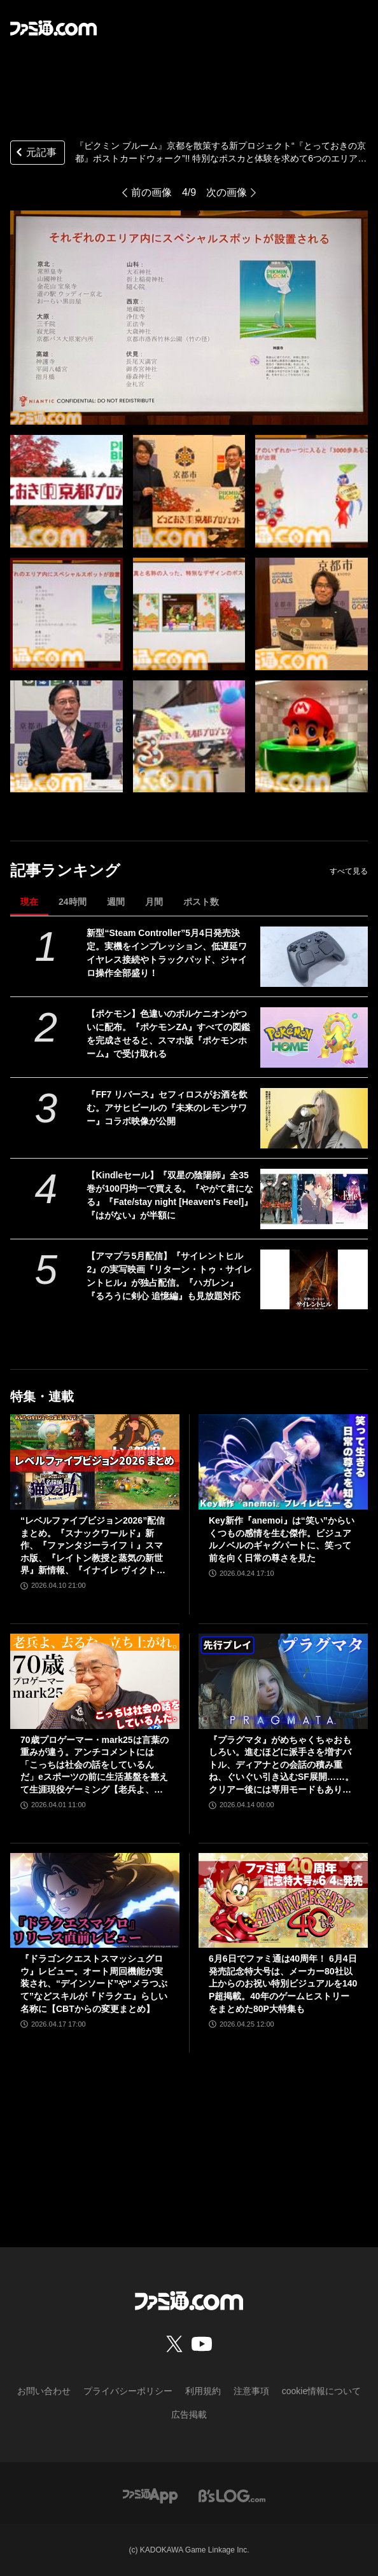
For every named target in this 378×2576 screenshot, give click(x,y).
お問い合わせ (44, 2391)
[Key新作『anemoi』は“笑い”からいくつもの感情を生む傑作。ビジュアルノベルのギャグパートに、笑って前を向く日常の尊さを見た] (283, 1462)
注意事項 (251, 2391)
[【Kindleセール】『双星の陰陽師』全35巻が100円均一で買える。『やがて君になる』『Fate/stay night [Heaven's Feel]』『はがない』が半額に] (314, 1199)
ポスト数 (201, 902)
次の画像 (226, 192)
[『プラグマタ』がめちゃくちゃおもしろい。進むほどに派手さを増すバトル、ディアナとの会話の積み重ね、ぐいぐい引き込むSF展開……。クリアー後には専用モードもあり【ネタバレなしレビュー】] (283, 1681)
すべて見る (349, 871)
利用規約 (203, 2391)
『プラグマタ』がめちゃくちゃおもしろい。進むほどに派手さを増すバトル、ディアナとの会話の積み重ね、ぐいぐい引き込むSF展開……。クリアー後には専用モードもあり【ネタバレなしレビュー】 (281, 1765)
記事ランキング (65, 870)
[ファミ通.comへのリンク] (53, 28)
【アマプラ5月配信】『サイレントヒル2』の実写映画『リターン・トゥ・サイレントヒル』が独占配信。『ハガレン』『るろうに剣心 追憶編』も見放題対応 (169, 1276)
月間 (154, 902)
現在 (29, 902)
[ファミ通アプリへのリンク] (150, 2495)
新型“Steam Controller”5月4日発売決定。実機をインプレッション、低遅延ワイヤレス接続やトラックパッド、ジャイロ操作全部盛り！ (167, 953)
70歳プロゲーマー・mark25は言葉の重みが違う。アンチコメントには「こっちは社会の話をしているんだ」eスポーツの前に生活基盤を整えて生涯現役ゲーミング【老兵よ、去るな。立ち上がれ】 (94, 1765)
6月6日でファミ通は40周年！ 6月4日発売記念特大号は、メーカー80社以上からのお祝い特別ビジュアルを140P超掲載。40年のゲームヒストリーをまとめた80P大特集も (283, 1983)
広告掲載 (189, 2414)
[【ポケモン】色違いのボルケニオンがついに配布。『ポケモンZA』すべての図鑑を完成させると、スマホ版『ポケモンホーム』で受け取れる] (314, 1037)
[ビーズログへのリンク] (232, 2495)
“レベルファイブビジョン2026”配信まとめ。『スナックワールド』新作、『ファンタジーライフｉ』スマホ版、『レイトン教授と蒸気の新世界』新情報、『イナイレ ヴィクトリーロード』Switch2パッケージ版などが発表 (92, 1546)
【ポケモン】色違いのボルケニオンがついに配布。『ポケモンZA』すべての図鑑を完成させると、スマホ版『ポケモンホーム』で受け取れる (168, 1034)
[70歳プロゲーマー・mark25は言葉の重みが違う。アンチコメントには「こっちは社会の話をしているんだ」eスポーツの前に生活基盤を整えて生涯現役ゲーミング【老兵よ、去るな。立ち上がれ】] (94, 1681)
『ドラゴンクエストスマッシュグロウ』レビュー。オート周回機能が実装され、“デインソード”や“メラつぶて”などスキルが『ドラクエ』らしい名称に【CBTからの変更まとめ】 (93, 1983)
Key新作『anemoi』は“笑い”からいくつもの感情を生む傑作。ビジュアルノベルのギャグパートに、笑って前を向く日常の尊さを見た (281, 1539)
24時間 (73, 902)
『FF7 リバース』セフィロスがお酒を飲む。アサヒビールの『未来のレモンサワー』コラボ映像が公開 (167, 1107)
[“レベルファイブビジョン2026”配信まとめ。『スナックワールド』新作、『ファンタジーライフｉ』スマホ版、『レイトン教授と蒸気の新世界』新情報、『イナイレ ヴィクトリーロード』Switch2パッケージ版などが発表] (94, 1462)
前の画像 (151, 192)
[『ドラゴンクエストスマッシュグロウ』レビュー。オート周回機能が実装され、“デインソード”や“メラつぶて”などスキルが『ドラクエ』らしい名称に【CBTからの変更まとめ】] (94, 1900)
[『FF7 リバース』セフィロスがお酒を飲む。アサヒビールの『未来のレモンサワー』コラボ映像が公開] (314, 1118)
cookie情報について (321, 2391)
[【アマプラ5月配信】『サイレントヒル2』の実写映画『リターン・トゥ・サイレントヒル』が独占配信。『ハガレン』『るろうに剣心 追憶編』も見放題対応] (314, 1280)
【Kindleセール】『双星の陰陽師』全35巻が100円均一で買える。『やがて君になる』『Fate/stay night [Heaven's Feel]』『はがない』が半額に (170, 1195)
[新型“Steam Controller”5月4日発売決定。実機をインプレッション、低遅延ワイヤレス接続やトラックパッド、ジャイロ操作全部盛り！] (314, 956)
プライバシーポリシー (127, 2391)
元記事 (35, 153)
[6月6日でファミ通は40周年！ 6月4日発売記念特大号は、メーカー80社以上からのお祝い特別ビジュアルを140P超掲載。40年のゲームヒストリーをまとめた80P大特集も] (283, 1900)
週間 (116, 902)
